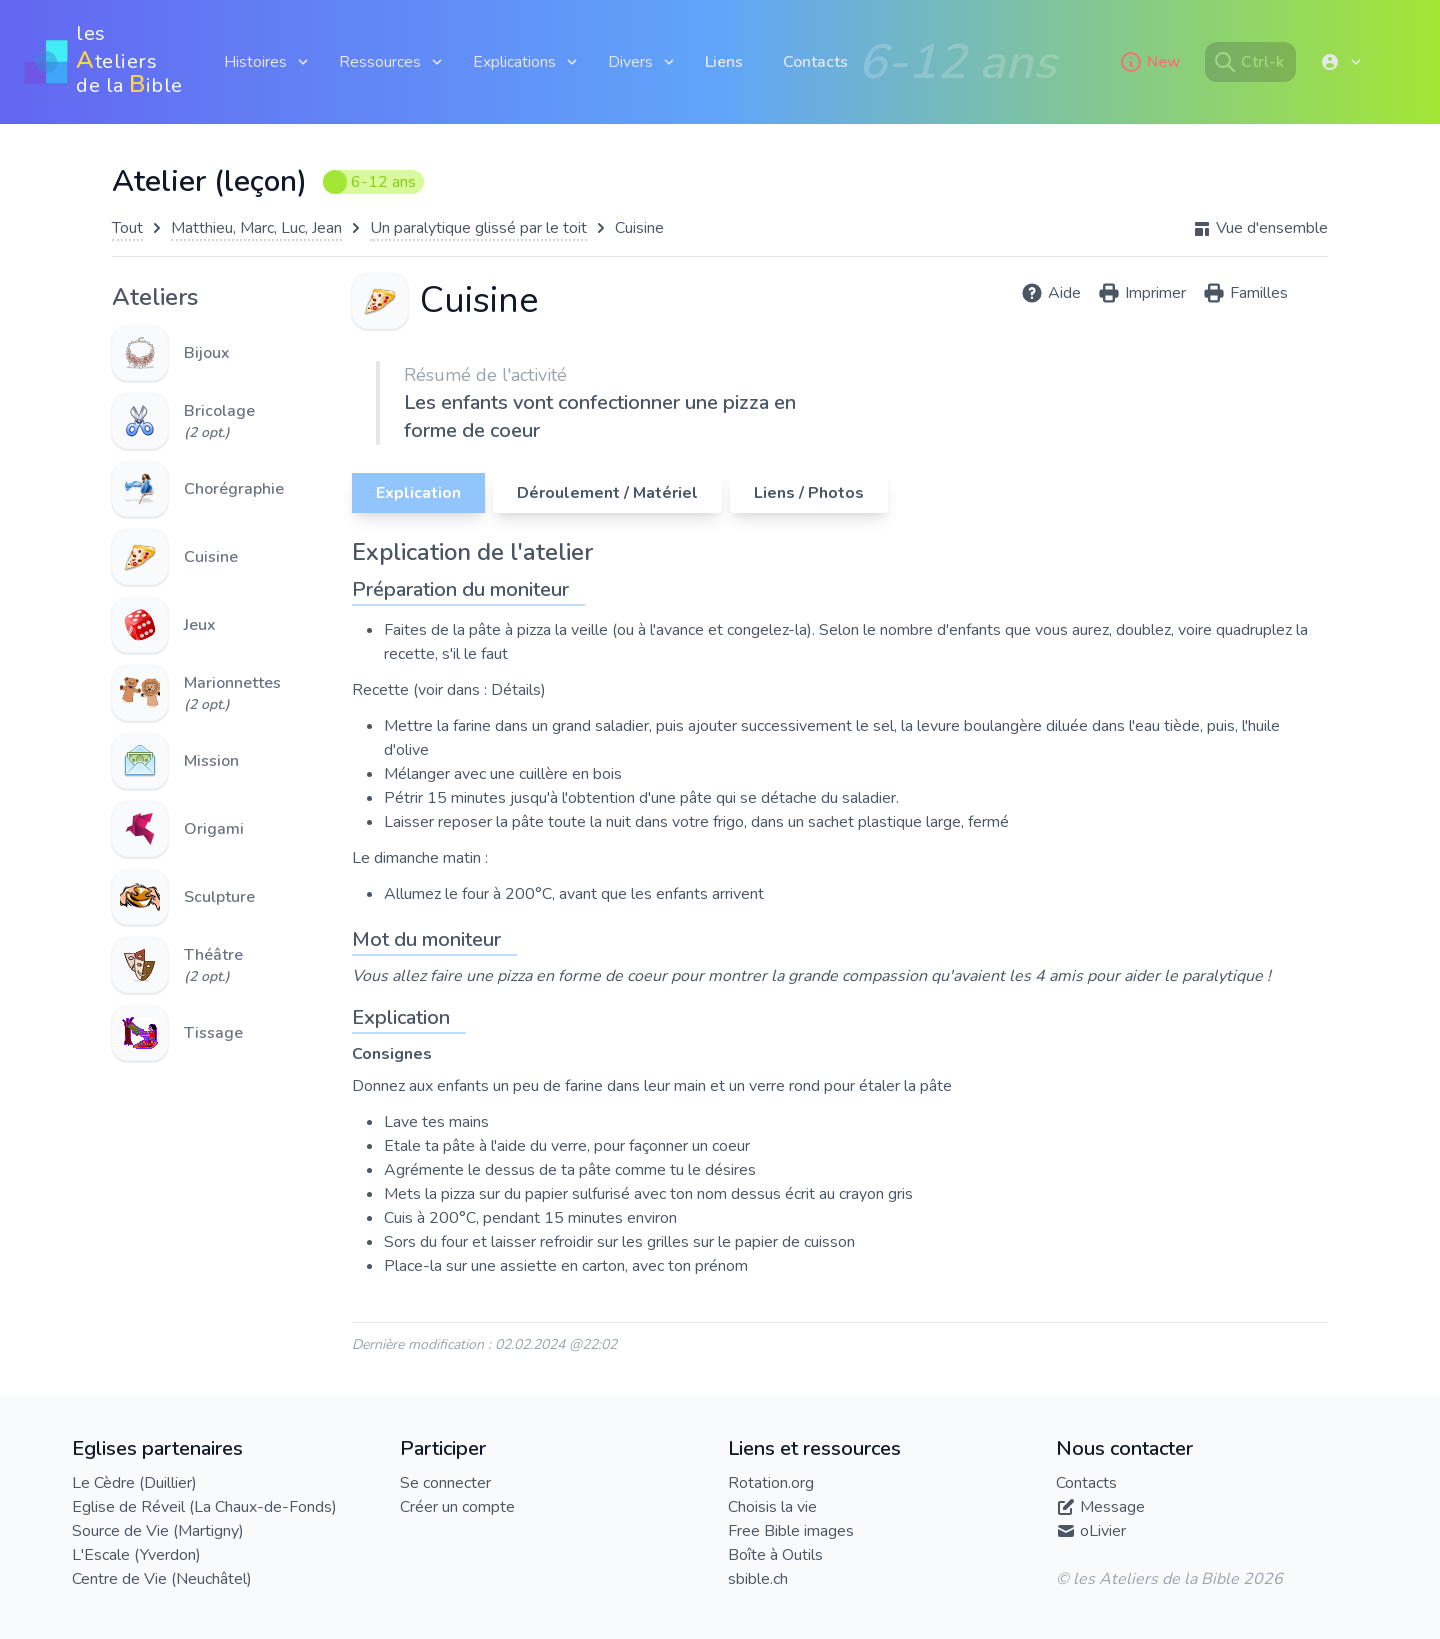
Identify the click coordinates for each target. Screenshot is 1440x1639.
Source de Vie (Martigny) (158, 1531)
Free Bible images (791, 1531)
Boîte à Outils (775, 1555)
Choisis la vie (772, 1507)
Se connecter (445, 1483)
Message (1112, 1507)
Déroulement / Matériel (607, 493)
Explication (418, 493)
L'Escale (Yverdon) (136, 1555)
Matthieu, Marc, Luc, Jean (256, 228)
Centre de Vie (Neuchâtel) (162, 1579)
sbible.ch (758, 1579)
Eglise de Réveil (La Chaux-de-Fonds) (204, 1507)
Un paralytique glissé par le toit (478, 228)
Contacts (815, 62)
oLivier (1103, 1531)
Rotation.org (771, 1483)
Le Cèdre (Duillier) (134, 1483)
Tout (127, 228)
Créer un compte (457, 1507)
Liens (724, 62)
